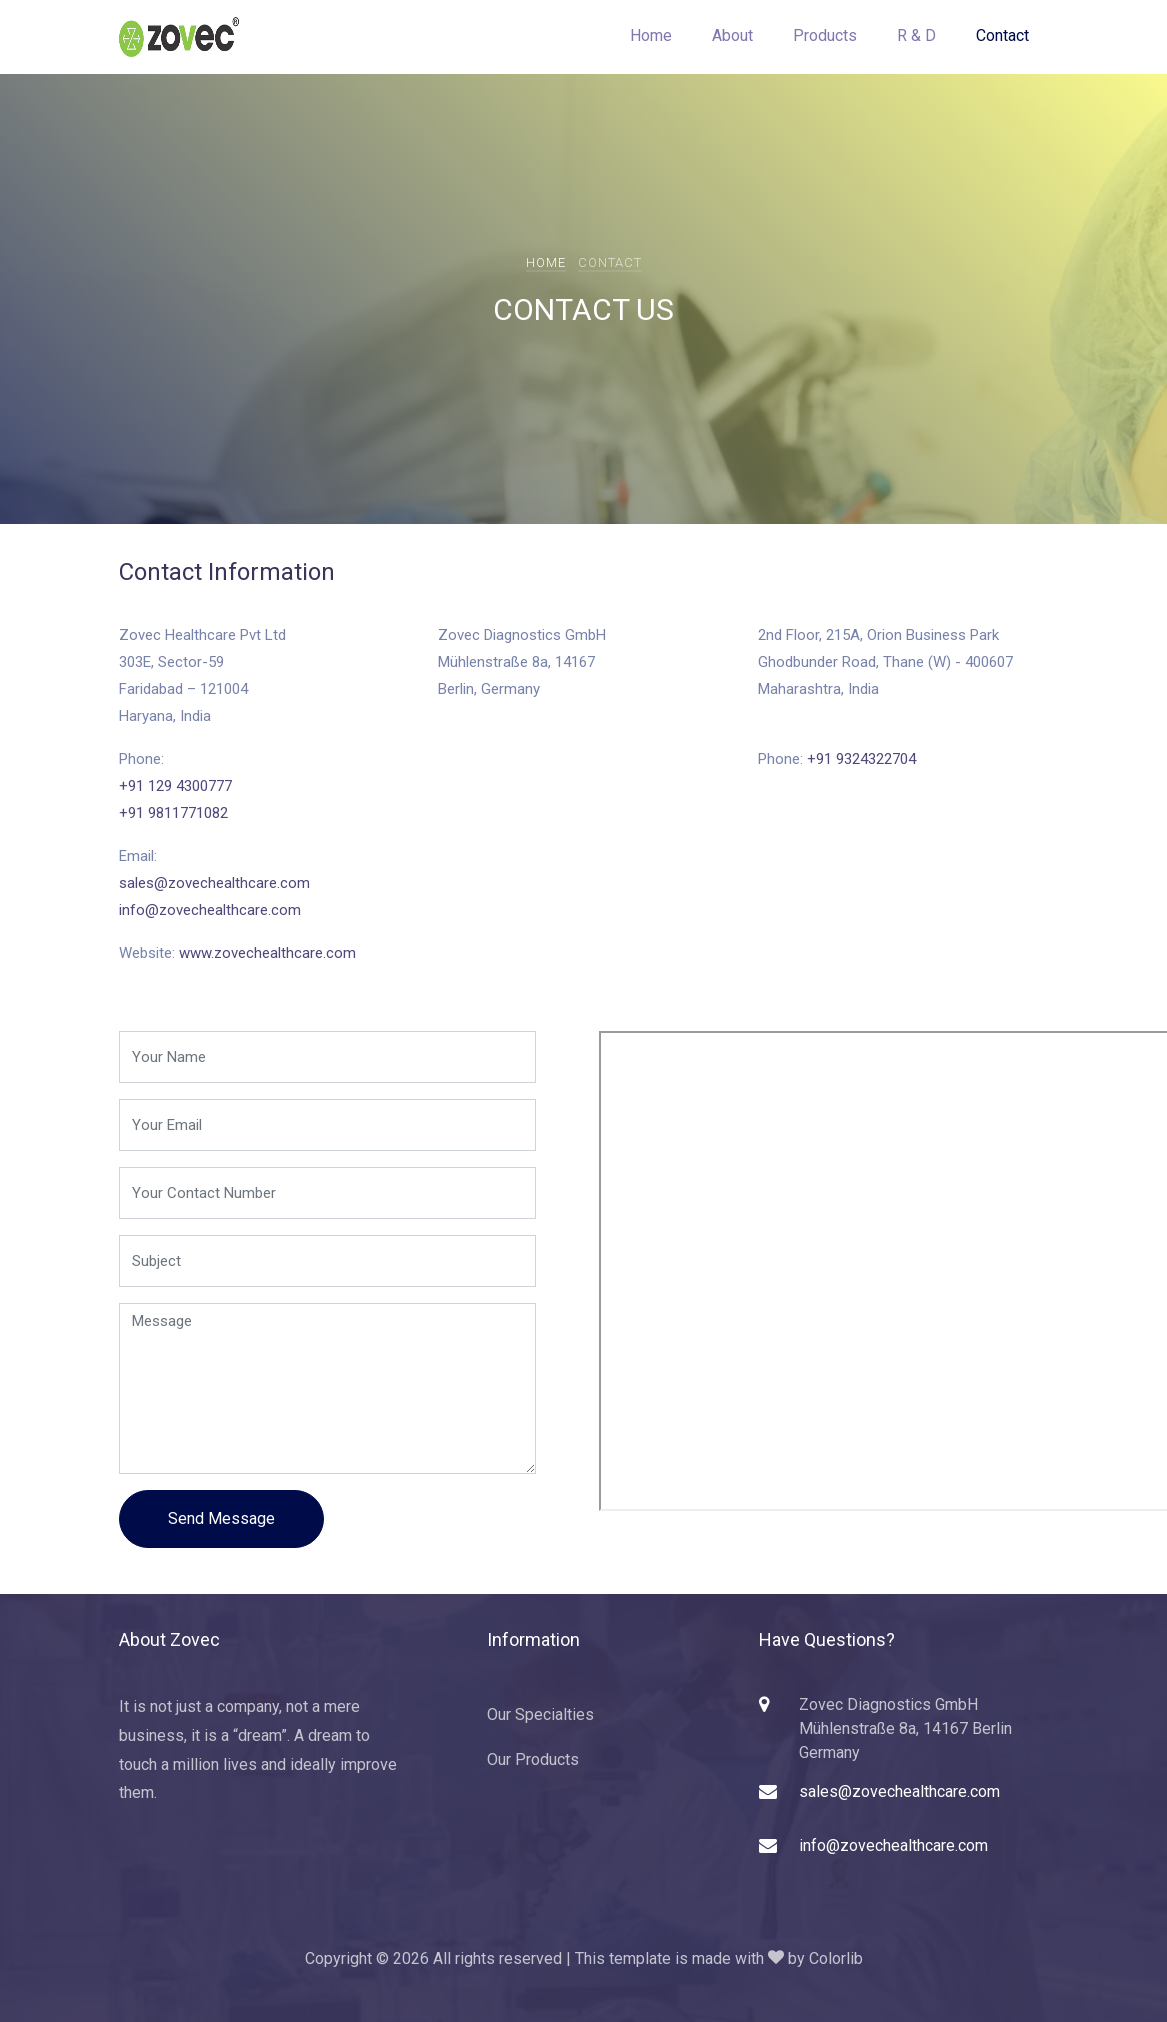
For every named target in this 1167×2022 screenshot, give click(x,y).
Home (651, 35)
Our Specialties (540, 1714)
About (732, 35)
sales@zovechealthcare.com (214, 883)
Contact (1002, 35)
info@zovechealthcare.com (210, 910)
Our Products (533, 1759)
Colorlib (836, 1958)
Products (825, 35)
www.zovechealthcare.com (267, 953)
